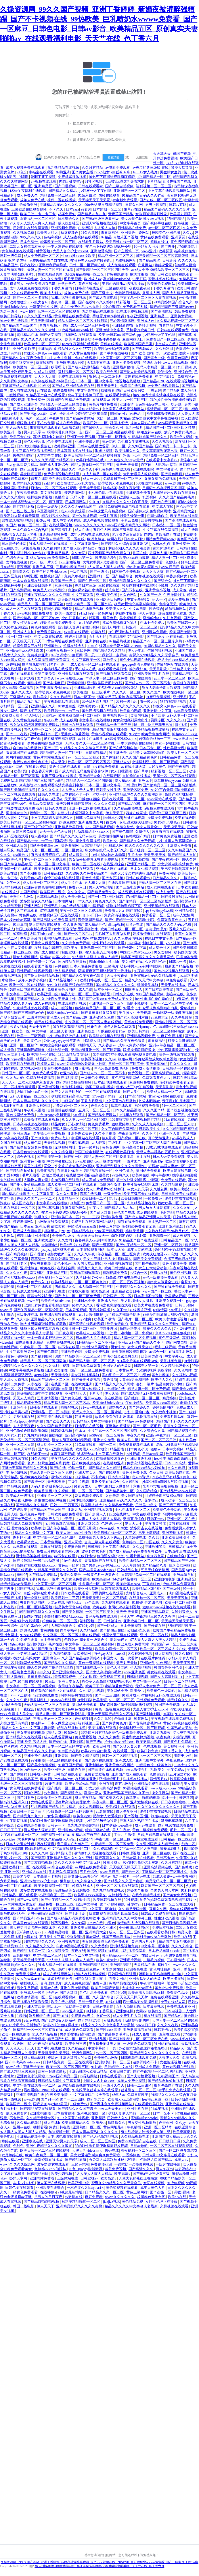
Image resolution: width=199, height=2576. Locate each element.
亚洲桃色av (51, 1658)
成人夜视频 (39, 836)
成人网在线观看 (22, 390)
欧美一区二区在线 (86, 864)
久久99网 (78, 1923)
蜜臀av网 (43, 520)
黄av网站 (109, 441)
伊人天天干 (114, 813)
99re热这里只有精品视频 (103, 205)
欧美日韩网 (101, 1746)
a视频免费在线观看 (159, 808)
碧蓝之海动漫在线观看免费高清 (56, 479)
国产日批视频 (65, 186)
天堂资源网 (82, 1653)
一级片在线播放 (168, 2164)
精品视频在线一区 (98, 1170)
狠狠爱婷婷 (120, 1124)
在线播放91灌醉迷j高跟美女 (56, 948)
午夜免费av (175, 1760)
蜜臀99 (186, 1282)
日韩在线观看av (91, 186)
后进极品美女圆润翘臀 (72, 1890)
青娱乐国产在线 (168, 534)
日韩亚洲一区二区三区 (140, 627)
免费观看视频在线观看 (137, 1444)
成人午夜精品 (86, 1797)
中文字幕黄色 (167, 469)
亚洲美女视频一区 (60, 650)
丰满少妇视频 (17, 1472)
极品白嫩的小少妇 (170, 1384)
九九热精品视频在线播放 (150, 729)
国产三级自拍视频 (119, 186)
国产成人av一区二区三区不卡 (148, 683)
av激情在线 (105, 1811)
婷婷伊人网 (46, 1064)
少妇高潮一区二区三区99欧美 (70, 1811)
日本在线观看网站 (90, 1249)
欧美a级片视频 (181, 437)
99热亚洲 (63, 172)
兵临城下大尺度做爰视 (113, 934)
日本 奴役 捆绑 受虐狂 (34, 446)
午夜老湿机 (143, 971)
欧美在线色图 (107, 372)
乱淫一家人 (93, 1793)
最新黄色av (32, 1040)
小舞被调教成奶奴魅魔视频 (156, 1059)
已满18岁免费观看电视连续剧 (47, 1305)
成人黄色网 (33, 1143)
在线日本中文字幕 (159, 938)
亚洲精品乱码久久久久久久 (61, 205)
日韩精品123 (54, 873)
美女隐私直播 (31, 474)
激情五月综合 (134, 1519)
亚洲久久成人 (22, 692)
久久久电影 (177, 1468)
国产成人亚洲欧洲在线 (56, 1449)
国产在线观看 (141, 678)
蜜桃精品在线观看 (58, 669)
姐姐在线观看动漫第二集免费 (33, 674)
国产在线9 (28, 265)
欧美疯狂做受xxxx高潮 (160, 1254)
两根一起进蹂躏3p (52, 2071)
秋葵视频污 (119, 423)
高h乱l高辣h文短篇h (49, 437)
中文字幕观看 (83, 595)
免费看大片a (115, 910)
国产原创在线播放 (99, 1760)
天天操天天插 (90, 488)
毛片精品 (154, 181)
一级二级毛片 (112, 376)
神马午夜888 (161, 1175)
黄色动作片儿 (35, 441)
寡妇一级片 (145, 1384)
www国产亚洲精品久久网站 (129, 525)
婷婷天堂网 (134, 1231)
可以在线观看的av (112, 1031)
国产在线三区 (184, 1853)
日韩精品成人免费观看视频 (21, 1523)
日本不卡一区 (151, 748)
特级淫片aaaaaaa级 (82, 1226)
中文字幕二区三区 (47, 1955)
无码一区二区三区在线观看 (58, 311)
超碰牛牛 (164, 1965)
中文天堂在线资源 (48, 636)
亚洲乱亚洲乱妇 (171, 1226)
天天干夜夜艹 (40, 1026)
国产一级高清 (103, 1245)
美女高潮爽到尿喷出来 (160, 451)
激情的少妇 (152, 618)
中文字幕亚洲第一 (85, 544)
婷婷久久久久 (83, 1305)
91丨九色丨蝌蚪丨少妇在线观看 (71, 358)
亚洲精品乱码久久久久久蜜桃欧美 (136, 794)
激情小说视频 (137, 1003)
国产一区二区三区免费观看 (142, 562)
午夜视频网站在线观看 (62, 701)
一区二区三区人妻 (180, 1124)
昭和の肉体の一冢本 (63, 1013)
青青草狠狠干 (65, 1677)
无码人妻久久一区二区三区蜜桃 (90, 743)
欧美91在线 (140, 1175)
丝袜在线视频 (135, 818)
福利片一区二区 (42, 813)
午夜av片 (51, 720)
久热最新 (112, 1496)
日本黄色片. (125, 1370)
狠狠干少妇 (183, 1756)
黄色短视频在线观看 (18, 251)
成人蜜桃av (8, 915)
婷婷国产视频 (138, 1890)
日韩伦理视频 (138, 1677)
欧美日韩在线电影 (184, 516)
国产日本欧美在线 (159, 989)
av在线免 (44, 390)
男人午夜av (121, 1830)
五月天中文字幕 (52, 1937)
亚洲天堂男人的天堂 (145, 1978)
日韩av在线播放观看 (93, 446)
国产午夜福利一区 (166, 859)
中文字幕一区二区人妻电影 (54, 1031)
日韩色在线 (76, 1770)
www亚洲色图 (135, 1672)
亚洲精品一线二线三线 (114, 725)
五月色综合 (89, 1872)
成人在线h (83, 530)
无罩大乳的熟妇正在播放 (139, 1821)
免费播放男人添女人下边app (100, 1537)
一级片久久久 (114, 2085)
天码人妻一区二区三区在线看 (50, 270)
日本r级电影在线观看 (111, 1082)
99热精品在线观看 (123, 1983)
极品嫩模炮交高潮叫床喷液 (135, 604)
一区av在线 (141, 1876)
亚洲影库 (76, 1742)
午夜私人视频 (35, 1110)
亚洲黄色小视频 (158, 590)
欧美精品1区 (27, 539)
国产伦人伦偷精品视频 (138, 372)
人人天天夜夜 (24, 1426)
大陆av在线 (56, 1602)
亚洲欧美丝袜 (45, 1240)
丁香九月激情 (62, 288)
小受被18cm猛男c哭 (32, 1653)
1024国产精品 (120, 1119)
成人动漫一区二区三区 (41, 883)
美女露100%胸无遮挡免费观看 (106, 1941)
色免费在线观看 (60, 441)
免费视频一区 (139, 1073)
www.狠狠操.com (70, 678)
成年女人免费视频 (41, 599)
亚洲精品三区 (183, 674)
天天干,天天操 (127, 465)
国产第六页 (96, 2099)
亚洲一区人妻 (170, 1133)
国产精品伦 (173, 2016)
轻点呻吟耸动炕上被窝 (88, 1064)
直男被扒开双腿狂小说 (49, 855)
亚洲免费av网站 (33, 1514)
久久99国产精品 (141, 446)
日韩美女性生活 (109, 790)
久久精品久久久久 (40, 1946)
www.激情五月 (137, 1770)
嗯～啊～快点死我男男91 (153, 725)
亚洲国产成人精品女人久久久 (174, 2136)
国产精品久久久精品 (109, 650)
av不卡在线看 (69, 1347)
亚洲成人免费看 (179, 845)
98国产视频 (182, 153)
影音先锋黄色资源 (173, 613)
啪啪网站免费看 (29, 1663)
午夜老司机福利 (152, 1983)
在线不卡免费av (152, 622)
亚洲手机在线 (55, 1291)
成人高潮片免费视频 (18, 687)
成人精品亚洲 (126, 780)
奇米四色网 (156, 1556)
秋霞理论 (58, 367)
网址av (114, 1198)
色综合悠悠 (125, 827)
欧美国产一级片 (64, 581)
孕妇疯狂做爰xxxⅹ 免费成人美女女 (105, 999)
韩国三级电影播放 (127, 530)
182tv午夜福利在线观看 (28, 191)
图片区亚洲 (22, 1537)
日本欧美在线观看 (75, 1593)
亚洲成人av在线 (34, 1872)
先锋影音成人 (137, 1593)
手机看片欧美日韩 (140, 330)
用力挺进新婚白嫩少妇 (28, 553)
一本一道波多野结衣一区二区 (23, 502)
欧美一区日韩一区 (32, 525)
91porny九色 (147, 1026)
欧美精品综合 (106, 557)
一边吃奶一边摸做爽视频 (173, 1013)
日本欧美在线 (188, 887)
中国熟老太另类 (22, 1672)
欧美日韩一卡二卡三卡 (38, 214)
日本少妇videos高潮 (15, 920)
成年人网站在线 (143, 423)
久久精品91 (131, 1482)
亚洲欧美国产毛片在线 (152, 674)
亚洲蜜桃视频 (173, 1533)
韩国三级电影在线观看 (34, 929)
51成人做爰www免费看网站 (48, 557)
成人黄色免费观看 (79, 2030)
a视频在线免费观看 (131, 1222)
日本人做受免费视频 (86, 966)
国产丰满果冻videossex (54, 687)
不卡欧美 (158, 715)
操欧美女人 (54, 339)
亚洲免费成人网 (87, 441)
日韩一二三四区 (139, 2085)
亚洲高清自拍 (133, 1147)
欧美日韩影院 (132, 1198)
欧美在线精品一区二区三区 (140, 1561)
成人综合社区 (69, 223)
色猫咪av (172, 562)
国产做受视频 (51, 335)
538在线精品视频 (149, 483)
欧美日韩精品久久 (76, 2122)
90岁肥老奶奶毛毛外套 (129, 1235)
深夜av (5, 1203)
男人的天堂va (35, 432)
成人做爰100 (79, 855)
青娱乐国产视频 (126, 237)
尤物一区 (188, 1844)
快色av (52, 1992)
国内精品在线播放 (72, 961)
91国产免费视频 (168, 1704)
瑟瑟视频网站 (176, 609)
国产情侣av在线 (112, 1630)
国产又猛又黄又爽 (127, 1746)
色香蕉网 (166, 2122)
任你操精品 (134, 1403)
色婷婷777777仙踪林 (50, 2169)
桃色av (105, 1876)
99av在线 (112, 2150)
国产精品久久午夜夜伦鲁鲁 (23, 358)
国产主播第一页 (127, 251)
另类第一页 (77, 1909)
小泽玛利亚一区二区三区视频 (155, 762)
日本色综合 (29, 242)
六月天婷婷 (9, 1881)
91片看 (97, 2067)
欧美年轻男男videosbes (50, 571)
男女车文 (118, 1347)
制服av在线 (160, 1816)
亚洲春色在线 (137, 1969)
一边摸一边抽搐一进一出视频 (130, 1333)
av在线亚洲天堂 (134, 766)
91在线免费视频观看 (132, 311)
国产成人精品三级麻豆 (18, 2071)
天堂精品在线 (145, 1965)
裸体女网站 (112, 1161)
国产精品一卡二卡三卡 (173, 446)
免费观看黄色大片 (171, 920)
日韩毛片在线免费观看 (31, 228)
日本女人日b (134, 539)
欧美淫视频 (139, 274)
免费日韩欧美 (138, 2095)
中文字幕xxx (175, 1356)
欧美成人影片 (51, 293)
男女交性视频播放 (142, 2122)
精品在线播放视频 (89, 609)
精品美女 (58, 1124)
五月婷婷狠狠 (100, 1310)
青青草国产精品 (121, 214)
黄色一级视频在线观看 (177, 1054)
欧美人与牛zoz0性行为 (74, 1533)
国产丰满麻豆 (54, 683)
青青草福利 (110, 232)
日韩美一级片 (146, 1505)
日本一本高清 (176, 1463)
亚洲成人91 (124, 1760)
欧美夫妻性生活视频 (171, 1319)
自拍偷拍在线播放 (27, 748)
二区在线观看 (116, 288)
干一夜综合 (9, 1626)
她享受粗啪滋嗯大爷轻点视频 (165, 1314)
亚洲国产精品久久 (62, 469)
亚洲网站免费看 (155, 632)
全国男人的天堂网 (117, 1365)
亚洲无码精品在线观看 (162, 906)
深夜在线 (78, 1951)
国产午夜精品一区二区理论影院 (130, 920)
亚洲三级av (22, 1133)
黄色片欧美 (161, 1375)
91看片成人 (83, 1486)
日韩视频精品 (96, 753)
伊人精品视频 (65, 971)
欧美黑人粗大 (48, 232)
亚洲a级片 (187, 1398)
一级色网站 (103, 613)
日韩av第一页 (83, 557)
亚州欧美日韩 (65, 1649)
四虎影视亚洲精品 (29, 1342)
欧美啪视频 (46, 1170)
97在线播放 (49, 910)
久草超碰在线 (136, 1537)
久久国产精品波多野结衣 (81, 1658)
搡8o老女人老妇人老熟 (20, 534)
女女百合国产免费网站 (119, 1129)
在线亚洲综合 (114, 864)
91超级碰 (82, 1477)
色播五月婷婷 (110, 1226)
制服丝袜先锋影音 (58, 1068)
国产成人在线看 (47, 952)
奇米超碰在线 (113, 1969)
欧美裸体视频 (92, 1059)
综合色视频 (26, 1157)
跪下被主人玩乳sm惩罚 (159, 465)
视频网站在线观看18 (80, 335)
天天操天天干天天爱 (94, 200)
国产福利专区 (17, 1263)
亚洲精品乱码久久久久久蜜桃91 (35, 330)
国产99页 (51, 748)
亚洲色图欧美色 (80, 1133)
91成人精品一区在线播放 (102, 474)
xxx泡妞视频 (71, 562)
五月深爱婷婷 (89, 622)
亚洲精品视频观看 (98, 1509)
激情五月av (159, 1779)
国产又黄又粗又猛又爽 (99, 1013)
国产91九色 (40, 1138)
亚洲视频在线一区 (91, 2113)
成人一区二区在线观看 (24, 609)
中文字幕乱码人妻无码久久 (52, 818)
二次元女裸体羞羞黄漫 (28, 246)
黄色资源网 (70, 845)
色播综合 (183, 348)
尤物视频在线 (147, 1417)
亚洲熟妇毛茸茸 (118, 1426)
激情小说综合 (62, 1477)
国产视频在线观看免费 (114, 674)
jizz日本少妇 (161, 544)
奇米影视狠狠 (72, 1087)
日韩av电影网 (153, 1454)
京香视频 (13, 664)
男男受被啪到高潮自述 (45, 743)
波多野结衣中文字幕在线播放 (155, 418)
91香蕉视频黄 (177, 576)
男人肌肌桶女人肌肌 (137, 1300)
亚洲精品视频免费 (54, 534)
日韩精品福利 (92, 845)
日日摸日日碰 (170, 2141)
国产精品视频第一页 (29, 1951)
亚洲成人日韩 (17, 845)
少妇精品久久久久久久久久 (21, 1365)
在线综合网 (66, 1268)
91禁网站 (141, 1718)
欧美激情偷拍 (118, 1324)
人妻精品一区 (69, 1198)
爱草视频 (187, 1008)
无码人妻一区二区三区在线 (160, 883)
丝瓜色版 (112, 590)
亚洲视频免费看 (64, 228)
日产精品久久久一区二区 (105, 2192)
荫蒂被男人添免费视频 (116, 483)
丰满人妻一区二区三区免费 (107, 678)
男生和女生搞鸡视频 (133, 441)
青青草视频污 (50, 325)
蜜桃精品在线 (28, 335)
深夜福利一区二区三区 (38, 218)
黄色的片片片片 (144, 1941)
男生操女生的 (171, 172)
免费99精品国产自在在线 (49, 260)
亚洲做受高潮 (101, 251)
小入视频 (173, 943)
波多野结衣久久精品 (36, 901)
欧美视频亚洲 (65, 446)
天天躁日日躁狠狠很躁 (82, 799)
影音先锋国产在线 (177, 181)
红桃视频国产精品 (147, 1119)
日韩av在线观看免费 (173, 330)
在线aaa (80, 1431)
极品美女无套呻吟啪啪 (147, 753)
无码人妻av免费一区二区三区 (76, 1129)
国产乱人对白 (101, 1212)
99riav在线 (107, 1528)
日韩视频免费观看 (86, 1365)
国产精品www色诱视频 (136, 1421)
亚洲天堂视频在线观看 (100, 223)
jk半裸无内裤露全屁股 (123, 1314)
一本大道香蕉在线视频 (65, 246)
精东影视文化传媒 (56, 516)
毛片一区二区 (36, 418)
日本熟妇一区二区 (107, 209)
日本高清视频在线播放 (75, 451)
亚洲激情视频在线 (144, 1802)
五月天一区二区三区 (94, 1110)
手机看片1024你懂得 (108, 316)
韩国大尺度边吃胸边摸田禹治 (120, 697)
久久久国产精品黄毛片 (177, 497)
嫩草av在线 (133, 209)
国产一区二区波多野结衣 (178, 2150)
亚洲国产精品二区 (141, 864)
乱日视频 (185, 367)
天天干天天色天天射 (55, 831)
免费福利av (186, 376)
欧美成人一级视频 (20, 1496)
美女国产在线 (132, 961)
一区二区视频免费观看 (18, 794)
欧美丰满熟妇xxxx (184, 1189)
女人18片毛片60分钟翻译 (106, 1189)
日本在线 (143, 1157)
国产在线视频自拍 (123, 748)
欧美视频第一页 (116, 715)
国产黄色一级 (155, 358)
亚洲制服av (94, 1765)
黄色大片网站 (118, 1667)
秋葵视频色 (70, 232)
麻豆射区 (37, 1273)
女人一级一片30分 (44, 562)
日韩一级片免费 (91, 2002)
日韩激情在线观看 (44, 1407)
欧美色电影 (9, 1129)
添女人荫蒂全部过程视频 (162, 687)
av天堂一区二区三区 (170, 678)
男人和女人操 (95, 883)
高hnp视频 (116, 924)
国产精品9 (171, 390)
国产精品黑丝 (150, 260)
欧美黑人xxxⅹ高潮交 (49, 590)
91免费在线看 (177, 980)
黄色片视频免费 (175, 1263)
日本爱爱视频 (76, 1310)
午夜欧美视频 (28, 492)
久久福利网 (164, 348)
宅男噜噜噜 (172, 1514)
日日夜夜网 (64, 1333)
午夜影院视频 (17, 1821)
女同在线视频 (17, 562)
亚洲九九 (74, 1509)
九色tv (7, 1449)
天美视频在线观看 (102, 1728)
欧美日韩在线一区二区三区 (127, 242)
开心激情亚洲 (159, 1138)
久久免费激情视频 (128, 938)
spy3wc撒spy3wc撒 (159, 910)
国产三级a (94, 1742)
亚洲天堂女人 (86, 1472)
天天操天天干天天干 (29, 641)
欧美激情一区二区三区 (42, 344)
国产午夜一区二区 (92, 581)
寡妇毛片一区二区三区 (120, 1375)
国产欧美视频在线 (86, 1463)
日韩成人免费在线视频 (159, 1913)
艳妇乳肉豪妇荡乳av (142, 567)
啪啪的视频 (70, 1407)
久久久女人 (76, 892)
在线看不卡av (37, 1454)
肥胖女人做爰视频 (75, 734)
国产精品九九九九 (92, 214)
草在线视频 (45, 362)
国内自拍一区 (31, 1770)
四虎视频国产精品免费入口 (109, 553)
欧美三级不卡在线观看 (141, 1194)
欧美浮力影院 (181, 214)
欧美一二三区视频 (31, 1036)
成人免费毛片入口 (127, 2016)
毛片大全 (135, 855)
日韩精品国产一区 (175, 1240)
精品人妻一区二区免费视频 (135, 1338)
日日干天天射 (108, 386)
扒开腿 (177, 404)
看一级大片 (149, 701)
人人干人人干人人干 (77, 790)
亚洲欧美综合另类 (70, 362)
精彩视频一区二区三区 (134, 302)
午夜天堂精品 (25, 1449)
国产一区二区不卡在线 (31, 297)
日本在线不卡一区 (76, 794)
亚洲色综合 (86, 1031)
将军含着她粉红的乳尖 (120, 622)
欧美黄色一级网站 (161, 1691)
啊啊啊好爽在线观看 (77, 1695)
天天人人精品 (24, 1398)
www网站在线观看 (162, 799)
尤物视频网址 (187, 246)
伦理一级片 (77, 1468)
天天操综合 (60, 1375)
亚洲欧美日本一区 (44, 734)
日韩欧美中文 (150, 1129)
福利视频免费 (185, 251)
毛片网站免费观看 (63, 1872)
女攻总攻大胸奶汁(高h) (76, 1166)
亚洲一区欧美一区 (16, 1031)
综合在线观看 (63, 1867)
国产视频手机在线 (157, 223)
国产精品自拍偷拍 (20, 1170)
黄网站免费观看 (149, 1170)
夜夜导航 (60, 1909)
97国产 (11, 525)
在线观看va (101, 400)
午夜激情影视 (174, 595)
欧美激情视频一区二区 (52, 1886)
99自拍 (92, 646)
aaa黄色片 (21, 855)
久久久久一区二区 (127, 692)
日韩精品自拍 (128, 1570)
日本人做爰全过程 (62, 1723)
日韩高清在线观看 (89, 288)
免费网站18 (9, 780)
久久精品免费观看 (119, 1505)
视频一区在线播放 (62, 200)
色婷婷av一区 (112, 1523)
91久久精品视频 (45, 2034)
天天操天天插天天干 (93, 1235)
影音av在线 (135, 924)
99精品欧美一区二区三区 (170, 270)
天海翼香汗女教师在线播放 (174, 492)
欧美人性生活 (128, 1440)
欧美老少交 (22, 1876)
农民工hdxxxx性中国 (46, 934)
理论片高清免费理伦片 (58, 622)
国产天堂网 (68, 1992)
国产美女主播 (83, 172)
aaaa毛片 (79, 1115)
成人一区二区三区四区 (127, 1932)
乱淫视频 (149, 497)
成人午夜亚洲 (127, 1811)
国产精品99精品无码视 (28, 2039)
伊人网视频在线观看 (45, 924)
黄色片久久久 (106, 901)
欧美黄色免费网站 (161, 283)
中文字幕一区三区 (147, 1681)
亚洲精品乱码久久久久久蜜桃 (69, 1858)
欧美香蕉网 (43, 1491)
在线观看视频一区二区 (72, 1997)
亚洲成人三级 (130, 497)
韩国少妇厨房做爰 (58, 609)
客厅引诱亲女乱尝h (127, 534)
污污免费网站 (83, 2053)
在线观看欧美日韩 (113, 669)
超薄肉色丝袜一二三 (155, 739)
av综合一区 (139, 1273)
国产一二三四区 (108, 1695)
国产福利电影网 (148, 1714)
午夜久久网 (135, 1435)
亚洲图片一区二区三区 (55, 1496)
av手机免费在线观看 (175, 2090)
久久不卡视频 (106, 1133)
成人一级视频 (62, 1008)
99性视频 (133, 1454)
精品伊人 (177, 2048)
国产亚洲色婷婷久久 (68, 1672)
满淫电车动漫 (172, 1821)
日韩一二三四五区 (64, 1505)
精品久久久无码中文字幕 (144, 980)
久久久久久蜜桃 (13, 497)
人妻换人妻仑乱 (36, 1180)
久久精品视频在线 (128, 808)
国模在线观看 (109, 195)
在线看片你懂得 (70, 1170)
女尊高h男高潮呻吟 (35, 1129)
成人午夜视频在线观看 (101, 520)
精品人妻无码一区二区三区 (93, 465)
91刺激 (123, 1528)
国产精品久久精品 (63, 191)
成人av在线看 (45, 1003)
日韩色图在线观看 (19, 2187)
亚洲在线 (106, 1783)
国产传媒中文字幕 (132, 948)
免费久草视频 (75, 576)
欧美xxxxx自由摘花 (134, 557)
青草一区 (192, 1862)
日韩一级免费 (11, 256)
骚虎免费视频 (64, 390)
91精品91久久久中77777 (73, 348)
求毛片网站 (26, 1839)
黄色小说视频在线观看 (138, 660)
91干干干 (169, 1797)
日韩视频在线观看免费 (139, 2057)
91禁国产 (77, 1203)
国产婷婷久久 (140, 1407)
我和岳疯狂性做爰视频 (69, 297)
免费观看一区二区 (156, 915)
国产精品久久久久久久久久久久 (126, 706)
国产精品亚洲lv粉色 (29, 1918)
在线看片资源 (36, 766)
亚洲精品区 (43, 186)
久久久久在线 (168, 2025)
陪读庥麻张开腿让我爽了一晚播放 (105, 971)
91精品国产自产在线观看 (46, 395)
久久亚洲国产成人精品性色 (85, 924)
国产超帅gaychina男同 (50, 2104)
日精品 (177, 1783)
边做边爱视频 (53, 1175)
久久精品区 (89, 1630)
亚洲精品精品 (58, 553)
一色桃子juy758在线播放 (152, 1937)
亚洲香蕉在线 (69, 1941)
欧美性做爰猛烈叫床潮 (112, 348)
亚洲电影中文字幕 (150, 1760)
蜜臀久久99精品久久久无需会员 (154, 655)
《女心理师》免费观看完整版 (124, 307)
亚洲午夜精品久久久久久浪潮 (47, 595)
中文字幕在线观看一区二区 (70, 1848)
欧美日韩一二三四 (65, 1598)
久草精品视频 (48, 896)
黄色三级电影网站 (126, 1078)
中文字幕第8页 (139, 599)
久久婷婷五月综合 (14, 627)
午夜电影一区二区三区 (38, 1347)
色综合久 (85, 469)
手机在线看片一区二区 (18, 1208)
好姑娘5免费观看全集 (177, 1082)
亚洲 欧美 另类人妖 (32, 1742)
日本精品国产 (28, 1779)
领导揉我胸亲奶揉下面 (124, 906)
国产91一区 (73, 1157)
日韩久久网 (134, 205)
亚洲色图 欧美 (24, 348)
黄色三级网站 (89, 283)
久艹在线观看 (28, 910)
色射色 (19, 2146)
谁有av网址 (123, 1783)
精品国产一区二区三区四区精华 (170, 427)
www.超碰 (28, 311)
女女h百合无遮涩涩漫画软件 (172, 790)
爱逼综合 (164, 372)
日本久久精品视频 (144, 869)
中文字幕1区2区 (60, 1161)
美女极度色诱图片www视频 (143, 218)
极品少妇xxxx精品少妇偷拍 (144, 1468)
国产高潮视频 (21, 590)
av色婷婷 (41, 1375)
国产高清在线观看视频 (87, 1324)
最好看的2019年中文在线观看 (40, 1393)
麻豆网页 (55, 502)
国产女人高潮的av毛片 (104, 1672)
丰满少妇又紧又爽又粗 (121, 1356)
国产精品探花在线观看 (38, 2109)
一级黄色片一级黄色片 (101, 1574)
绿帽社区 (31, 576)
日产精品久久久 (165, 878)
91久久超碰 (90, 232)
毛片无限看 (73, 279)
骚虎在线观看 (83, 869)
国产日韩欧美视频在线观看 (172, 274)
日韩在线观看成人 (115, 1588)
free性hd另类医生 (95, 1347)
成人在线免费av (68, 423)
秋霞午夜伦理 (130, 488)
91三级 (51, 1681)
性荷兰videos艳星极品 (17, 1551)
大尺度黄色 (157, 766)
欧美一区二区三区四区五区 (89, 762)
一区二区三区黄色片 (91, 1282)
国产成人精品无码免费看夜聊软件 (82, 771)
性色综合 (156, 609)
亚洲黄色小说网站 (135, 232)
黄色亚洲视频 (181, 1273)
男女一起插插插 (168, 743)
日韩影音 (169, 260)
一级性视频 (15, 395)
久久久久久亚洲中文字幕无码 (77, 1862)
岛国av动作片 (158, 516)
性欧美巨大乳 (174, 748)
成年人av (119, 2095)
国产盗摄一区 (35, 1482)
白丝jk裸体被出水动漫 (85, 590)
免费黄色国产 (178, 358)
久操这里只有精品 (14, 1723)
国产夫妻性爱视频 (86, 1379)
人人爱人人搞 (105, 228)
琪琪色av (173, 822)
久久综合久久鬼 (153, 1431)
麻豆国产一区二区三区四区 (164, 804)
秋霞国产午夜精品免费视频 (69, 400)
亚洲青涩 (85, 1649)
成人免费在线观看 (121, 265)
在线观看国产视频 (122, 883)
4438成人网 (114, 845)
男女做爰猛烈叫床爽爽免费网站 (35, 725)
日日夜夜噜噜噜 (174, 1802)
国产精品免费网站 (80, 418)
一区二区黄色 (72, 850)
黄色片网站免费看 (103, 404)
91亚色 (145, 1375)
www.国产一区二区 (157, 1291)
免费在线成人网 (173, 2002)
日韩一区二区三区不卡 (126, 1064)
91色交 (22, 172)
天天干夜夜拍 (178, 1598)
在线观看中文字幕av (162, 460)
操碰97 (22, 1574)
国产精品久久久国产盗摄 (124, 1881)
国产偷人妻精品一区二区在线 (61, 539)
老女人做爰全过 (149, 827)
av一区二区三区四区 (164, 228)
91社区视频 (94, 181)
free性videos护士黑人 (153, 404)
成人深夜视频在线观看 (81, 237)
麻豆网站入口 (133, 339)
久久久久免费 (51, 279)
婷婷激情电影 (144, 934)
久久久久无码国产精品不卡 (52, 460)
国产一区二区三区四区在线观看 (110, 432)
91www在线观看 (94, 1407)
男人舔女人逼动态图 (155, 1208)
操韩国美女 (183, 952)
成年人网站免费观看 (119, 1026)
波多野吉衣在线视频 (168, 831)
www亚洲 (149, 251)
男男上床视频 (156, 205)
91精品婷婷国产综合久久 (173, 302)
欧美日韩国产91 (178, 1472)
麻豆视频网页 (48, 511)
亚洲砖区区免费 (136, 790)
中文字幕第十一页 (102, 2048)
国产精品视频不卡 (63, 980)
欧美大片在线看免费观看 (154, 1305)
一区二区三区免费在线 (151, 2039)
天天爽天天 (91, 1598)
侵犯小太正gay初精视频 (135, 1087)
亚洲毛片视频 (131, 1960)
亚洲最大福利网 (38, 1105)
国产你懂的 (111, 757)
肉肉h (63, 181)
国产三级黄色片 (33, 469)
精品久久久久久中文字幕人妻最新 (27, 1333)
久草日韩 (83, 1277)
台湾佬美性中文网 (44, 307)
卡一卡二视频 (21, 1695)
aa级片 (49, 483)
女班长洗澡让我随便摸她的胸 (126, 2020)
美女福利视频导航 (85, 1375)
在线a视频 (113, 2002)
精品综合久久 (178, 1700)
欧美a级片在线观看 (75, 1245)
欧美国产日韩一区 (181, 622)
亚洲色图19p (153, 1161)
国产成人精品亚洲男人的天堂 (147, 1217)
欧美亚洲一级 (11, 432)
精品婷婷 (169, 1398)
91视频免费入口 (47, 1519)
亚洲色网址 (9, 1635)
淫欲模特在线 (40, 2016)
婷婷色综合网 (58, 1050)
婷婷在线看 (11, 2141)
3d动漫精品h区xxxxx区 (92, 831)
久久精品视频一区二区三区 (178, 321)
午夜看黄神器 (156, 1523)
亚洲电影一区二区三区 (98, 948)
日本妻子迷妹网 (14, 544)
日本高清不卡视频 (148, 1296)
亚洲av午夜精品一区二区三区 (172, 1045)
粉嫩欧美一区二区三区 (58, 242)
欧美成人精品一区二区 (165, 1092)
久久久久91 (175, 720)
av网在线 (114, 539)
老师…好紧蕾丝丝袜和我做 (177, 1444)
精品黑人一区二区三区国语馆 (63, 404)
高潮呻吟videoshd (117, 279)
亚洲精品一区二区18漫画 (51, 1412)
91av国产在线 (68, 1751)
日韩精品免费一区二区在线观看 (146, 1574)
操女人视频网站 (25, 957)
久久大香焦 (99, 1946)
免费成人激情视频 (146, 1068)
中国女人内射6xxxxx (136, 952)
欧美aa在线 (9, 873)
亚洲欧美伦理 (11, 859)
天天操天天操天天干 (125, 1867)
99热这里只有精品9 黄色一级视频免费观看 (114, 1732)
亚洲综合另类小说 (14, 1412)
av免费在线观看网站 (163, 386)
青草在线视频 (91, 1194)
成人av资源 (141, 1477)
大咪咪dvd (49, 1245)
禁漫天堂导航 (182, 167)
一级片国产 (132, 1161)
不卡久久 (56, 209)
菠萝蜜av (76, 181)
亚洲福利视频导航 (53, 265)
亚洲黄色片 (52, 646)
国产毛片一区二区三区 (135, 1319)
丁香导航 (106, 2011)
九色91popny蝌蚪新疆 (17, 1059)
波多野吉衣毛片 (94, 1551)
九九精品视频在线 (141, 1203)
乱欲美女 (110, 660)
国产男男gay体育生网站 (39, 414)
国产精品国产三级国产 (20, 325)
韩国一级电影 (24, 2206)
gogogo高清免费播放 (138, 664)
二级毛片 (111, 966)
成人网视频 (164, 1653)
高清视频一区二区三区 (165, 409)
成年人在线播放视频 (90, 1974)
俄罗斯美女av (88, 706)
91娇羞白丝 (87, 195)
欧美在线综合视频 (31, 1825)
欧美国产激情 (180, 632)
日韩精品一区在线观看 (180, 1068)
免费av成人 (60, 1138)
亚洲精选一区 (160, 1235)
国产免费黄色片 (114, 1723)
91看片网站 (135, 1556)
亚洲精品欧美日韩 (69, 827)
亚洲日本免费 (85, 1300)
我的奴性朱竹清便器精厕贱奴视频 (126, 1704)
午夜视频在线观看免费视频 (172, 1718)
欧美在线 (80, 692)
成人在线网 (190, 530)
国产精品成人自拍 (182, 855)
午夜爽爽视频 (41, 1263)
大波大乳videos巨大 (137, 1988)
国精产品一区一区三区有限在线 (38, 2030)
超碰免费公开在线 (27, 646)
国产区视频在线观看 (16, 1217)
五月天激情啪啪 (43, 321)
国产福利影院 (68, 1078)
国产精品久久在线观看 (24, 1737)
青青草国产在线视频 (22, 753)
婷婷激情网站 (75, 492)
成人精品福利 (35, 2057)
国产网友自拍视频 (38, 1862)
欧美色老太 (82, 1816)
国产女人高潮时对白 (133, 1017)
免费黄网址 (167, 873)
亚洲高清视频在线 (166, 1073)
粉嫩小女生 (132, 455)
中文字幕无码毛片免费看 (90, 2095)
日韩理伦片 (132, 785)
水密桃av (49, 715)
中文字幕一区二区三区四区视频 (113, 1431)
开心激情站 (77, 1124)
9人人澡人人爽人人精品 (106, 567)
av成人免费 (140, 270)
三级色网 (84, 650)
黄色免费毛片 (99, 1124)
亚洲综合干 (183, 372)
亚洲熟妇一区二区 (87, 2127)
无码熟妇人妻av (29, 1932)
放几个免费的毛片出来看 (80, 307)
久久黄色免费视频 (83, 353)
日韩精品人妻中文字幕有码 (94, 1421)
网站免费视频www (160, 539)
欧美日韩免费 (148, 1751)
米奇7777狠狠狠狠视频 (173, 1333)
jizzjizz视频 (111, 2201)
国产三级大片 (102, 293)
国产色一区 (130, 1872)
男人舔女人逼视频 (14, 1379)
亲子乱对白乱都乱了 (98, 701)
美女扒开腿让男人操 (99, 1259)
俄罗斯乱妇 (39, 1700)
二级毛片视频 (79, 1482)
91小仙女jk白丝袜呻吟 (113, 172)
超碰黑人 (51, 1231)
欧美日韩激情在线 (119, 1268)
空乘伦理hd (109, 1328)
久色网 (19, 2043)
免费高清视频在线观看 (62, 474)
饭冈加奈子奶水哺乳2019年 (120, 646)
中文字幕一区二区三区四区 (55, 1537)
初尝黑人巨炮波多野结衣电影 (33, 283)
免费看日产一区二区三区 (166, 339)
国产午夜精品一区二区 (134, 1245)
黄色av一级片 (69, 1565)
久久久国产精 (154, 1110)
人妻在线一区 (38, 1384)
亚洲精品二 (159, 316)
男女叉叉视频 (28, 1988)
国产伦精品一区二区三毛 (166, 1115)
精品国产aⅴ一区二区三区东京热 (158, 641)
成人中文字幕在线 (67, 520)
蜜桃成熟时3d (101, 938)
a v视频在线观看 (44, 181)
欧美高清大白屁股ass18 (146, 1992)
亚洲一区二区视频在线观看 (90, 808)
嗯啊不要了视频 (43, 177)
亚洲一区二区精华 (24, 1045)
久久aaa (111, 1059)
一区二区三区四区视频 (127, 1282)
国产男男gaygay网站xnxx (101, 1565)
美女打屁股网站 (26, 622)
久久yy (188, 232)
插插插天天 (87, 1045)
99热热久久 (121, 1175)
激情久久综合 (71, 1574)
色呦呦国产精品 (138, 836)
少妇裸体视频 (126, 613)
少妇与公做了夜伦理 (95, 191)
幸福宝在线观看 (41, 172)
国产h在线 (58, 1468)
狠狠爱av (137, 1691)
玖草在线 (140, 553)
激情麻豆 (189, 780)
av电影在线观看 (77, 632)
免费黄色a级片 (63, 1235)
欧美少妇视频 (62, 2174)
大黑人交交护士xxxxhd (71, 251)
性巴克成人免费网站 (133, 1644)
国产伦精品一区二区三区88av (36, 618)
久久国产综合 (147, 1491)
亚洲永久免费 (104, 1440)
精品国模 (117, 1449)
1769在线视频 (118, 274)
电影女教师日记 (59, 1254)
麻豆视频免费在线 (144, 1082)
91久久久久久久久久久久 (145, 845)
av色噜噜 (51, 1793)
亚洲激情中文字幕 (110, 330)
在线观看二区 (124, 1751)
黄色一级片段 (89, 1147)
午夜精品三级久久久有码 (156, 1616)
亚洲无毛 (180, 697)
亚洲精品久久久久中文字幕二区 (127, 1918)
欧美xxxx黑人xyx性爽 (75, 1319)
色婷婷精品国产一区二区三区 (98, 1008)
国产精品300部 (130, 804)
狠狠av (94, 376)
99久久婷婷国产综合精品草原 (70, 985)
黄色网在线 (28, 915)
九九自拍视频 (61, 1653)
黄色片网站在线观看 (49, 757)
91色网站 (163, 1663)
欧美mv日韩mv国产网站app (120, 335)
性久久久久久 (49, 790)
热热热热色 (67, 283)
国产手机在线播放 (114, 353)
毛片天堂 (127, 1616)
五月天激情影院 (91, 1314)
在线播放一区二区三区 (147, 1598)
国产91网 (190, 943)
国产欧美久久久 (58, 1421)
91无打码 (139, 279)
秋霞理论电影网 (60, 1389)
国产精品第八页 (154, 1565)
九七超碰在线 (185, 1328)
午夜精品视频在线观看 (31, 1008)
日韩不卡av (156, 1519)
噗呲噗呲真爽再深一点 (65, 432)
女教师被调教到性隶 (151, 214)
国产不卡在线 (132, 590)
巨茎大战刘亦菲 (40, 1296)
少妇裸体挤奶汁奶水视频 (67, 1036)
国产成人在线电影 (103, 297)
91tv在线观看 (148, 1212)
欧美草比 (72, 339)
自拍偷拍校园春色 (110, 1458)
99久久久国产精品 (38, 316)
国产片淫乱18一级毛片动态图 (36, 1561)
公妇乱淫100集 (139, 1630)
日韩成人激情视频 (27, 1291)
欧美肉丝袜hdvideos (56, 1300)
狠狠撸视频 (26, 423)
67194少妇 (86, 1626)
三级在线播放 (109, 585)
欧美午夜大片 (107, 1960)
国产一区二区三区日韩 (106, 896)
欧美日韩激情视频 (161, 414)
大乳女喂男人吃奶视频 (141, 474)
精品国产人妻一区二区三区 (62, 753)
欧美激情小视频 (149, 1742)
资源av (153, 1166)
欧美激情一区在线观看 (55, 1797)
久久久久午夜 (85, 1254)
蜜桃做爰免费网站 (119, 1686)
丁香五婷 (154, 390)
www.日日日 (170, 567)
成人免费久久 (28, 195)
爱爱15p (50, 1166)
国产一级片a (100, 571)
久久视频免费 (24, 232)
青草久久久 (33, 669)
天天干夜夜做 (118, 975)
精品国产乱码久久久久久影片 (167, 209)
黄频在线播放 (111, 344)
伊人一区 (118, 446)
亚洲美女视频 (181, 316)
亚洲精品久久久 (43, 706)
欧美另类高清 (152, 1356)
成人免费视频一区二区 (42, 256)
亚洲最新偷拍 (123, 325)
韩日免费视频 (185, 311)
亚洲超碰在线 (96, 641)
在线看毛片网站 (91, 242)
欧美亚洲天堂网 (87, 1588)
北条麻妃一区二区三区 (71, 1105)
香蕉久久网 (114, 427)
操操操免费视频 (40, 497)
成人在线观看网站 (58, 1737)
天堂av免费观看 (41, 804)
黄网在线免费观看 (139, 376)
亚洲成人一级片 (33, 1992)
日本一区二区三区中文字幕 (171, 1003)
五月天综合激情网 (155, 1570)
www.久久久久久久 (90, 525)
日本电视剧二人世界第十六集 (117, 1486)
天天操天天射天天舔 (177, 1621)
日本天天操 (116, 1249)
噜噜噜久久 (21, 571)
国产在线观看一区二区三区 (123, 799)
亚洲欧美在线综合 (34, 1477)
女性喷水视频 (146, 325)
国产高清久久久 (108, 1858)
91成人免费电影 (144, 2034)
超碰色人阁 (158, 553)
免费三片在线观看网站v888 (92, 1222)
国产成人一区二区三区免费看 (86, 325)
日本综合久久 (69, 218)
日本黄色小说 (138, 1449)
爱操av (193, 1463)
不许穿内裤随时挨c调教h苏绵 (23, 1848)
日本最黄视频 (131, 1626)
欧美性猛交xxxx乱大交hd (29, 302)
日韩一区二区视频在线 (87, 265)
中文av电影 (138, 609)
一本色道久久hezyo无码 (125, 460)
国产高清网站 (162, 311)
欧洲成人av (92, 279)
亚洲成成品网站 (19, 1718)
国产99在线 (58, 1742)
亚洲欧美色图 (107, 595)
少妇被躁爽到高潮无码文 (57, 409)
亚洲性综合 (36, 400)
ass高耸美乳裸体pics (121, 739)
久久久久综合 (182, 1946)
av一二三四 (90, 1217)
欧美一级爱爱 (48, 506)
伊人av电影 (147, 613)
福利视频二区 (91, 1621)
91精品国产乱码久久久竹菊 (143, 195)
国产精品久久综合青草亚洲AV (125, 544)
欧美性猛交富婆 (21, 362)
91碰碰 (168, 1714)
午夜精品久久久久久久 (134, 1287)
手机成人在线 (86, 669)
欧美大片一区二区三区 (130, 400)
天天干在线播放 (173, 985)
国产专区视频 (113, 878)
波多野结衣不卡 (60, 1978)
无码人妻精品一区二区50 (156, 367)
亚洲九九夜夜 (160, 1732)
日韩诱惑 (82, 938)
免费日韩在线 (60, 2127)
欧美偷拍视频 (131, 711)
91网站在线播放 (19, 757)
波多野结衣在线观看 (108, 943)
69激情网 (160, 1310)
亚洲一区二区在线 (69, 1189)
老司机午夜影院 (185, 683)
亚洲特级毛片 (110, 1779)
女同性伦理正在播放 (161, 2201)
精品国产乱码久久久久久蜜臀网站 (148, 957)
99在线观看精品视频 (18, 520)
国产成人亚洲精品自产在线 (89, 367)
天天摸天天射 (174, 827)
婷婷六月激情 (76, 636)
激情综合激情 (111, 1184)
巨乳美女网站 (180, 1565)
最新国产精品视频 (179, 966)
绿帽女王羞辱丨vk (62, 999)
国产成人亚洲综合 (24, 404)
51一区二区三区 (174, 1105)
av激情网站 (22, 1955)
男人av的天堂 (17, 427)
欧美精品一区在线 (41, 1054)
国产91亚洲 (26, 1797)
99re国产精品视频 (150, 994)
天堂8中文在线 (99, 362)
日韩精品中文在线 (118, 2067)
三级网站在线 (21, 697)
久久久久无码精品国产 (79, 506)
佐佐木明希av (89, 409)
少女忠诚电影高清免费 (175, 864)
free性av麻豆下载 (155, 2099)
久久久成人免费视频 (148, 1124)
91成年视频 (160, 2109)
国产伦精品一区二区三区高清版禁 (162, 256)
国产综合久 (163, 581)
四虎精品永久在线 (27, 483)
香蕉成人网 (151, 293)
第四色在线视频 (163, 502)
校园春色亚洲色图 (166, 232)
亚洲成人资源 (69, 627)
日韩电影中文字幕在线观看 (109, 1547)
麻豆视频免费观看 (89, 1496)
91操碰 (159, 822)
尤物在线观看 (42, 1802)
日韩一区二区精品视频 (35, 1607)
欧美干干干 (94, 1686)
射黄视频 (43, 251)
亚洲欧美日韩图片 (38, 585)
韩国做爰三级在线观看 (120, 1635)
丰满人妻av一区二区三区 (53, 1718)
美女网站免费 (118, 1691)
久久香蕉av (107, 1045)
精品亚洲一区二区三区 (116, 256)
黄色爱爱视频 (86, 1737)
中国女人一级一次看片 (121, 1658)
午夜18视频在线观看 (72, 1946)
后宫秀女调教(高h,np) (64, 1259)
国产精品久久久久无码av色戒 (73, 836)
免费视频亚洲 (38, 655)
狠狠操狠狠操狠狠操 (139, 1050)
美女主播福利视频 (31, 1732)
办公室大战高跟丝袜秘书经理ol (38, 799)
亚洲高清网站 (76, 1435)
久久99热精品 (61, 697)
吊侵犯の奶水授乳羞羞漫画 (164, 488)
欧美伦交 (110, 841)
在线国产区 (112, 776)
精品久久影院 (187, 1212)
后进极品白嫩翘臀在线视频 (79, 2085)
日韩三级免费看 (25, 831)
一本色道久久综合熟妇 (31, 530)
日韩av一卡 (178, 961)
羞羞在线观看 (170, 2034)
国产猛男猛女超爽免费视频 (54, 920)
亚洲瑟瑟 (178, 237)
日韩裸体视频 (62, 1431)
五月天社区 (98, 636)
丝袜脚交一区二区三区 (139, 2090)
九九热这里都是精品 (22, 465)
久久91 (94, 502)
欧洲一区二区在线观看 (27, 985)
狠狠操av (38, 1723)
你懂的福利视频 (160, 650)
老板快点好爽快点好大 (31, 762)
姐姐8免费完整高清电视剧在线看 (159, 395)
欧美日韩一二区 (96, 423)
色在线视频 (113, 1398)
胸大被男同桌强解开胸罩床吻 (43, 1324)
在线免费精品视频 (146, 1895)
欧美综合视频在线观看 (76, 599)
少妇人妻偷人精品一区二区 (129, 2113)
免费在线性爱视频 (40, 1078)
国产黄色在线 (72, 1398)
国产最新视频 (24, 409)
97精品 (106, 237)
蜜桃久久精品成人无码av (57, 1839)
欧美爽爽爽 (182, 2132)
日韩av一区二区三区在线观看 (54, 488)
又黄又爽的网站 (74, 1208)
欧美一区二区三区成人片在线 (163, 1649)
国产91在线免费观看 (170, 1287)
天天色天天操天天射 (132, 1997)
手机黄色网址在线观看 (113, 469)
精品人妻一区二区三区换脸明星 (83, 321)
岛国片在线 (33, 1616)
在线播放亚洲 (141, 1310)
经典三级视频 (166, 1347)
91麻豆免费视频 (158, 697)
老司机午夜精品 (147, 1263)
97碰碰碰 (20, 934)
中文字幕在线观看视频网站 (169, 191)
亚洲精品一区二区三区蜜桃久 (165, 1872)
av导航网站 (89, 2076)
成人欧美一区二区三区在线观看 (95, 664)
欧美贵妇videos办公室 (81, 1876)
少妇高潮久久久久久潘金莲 (129, 548)
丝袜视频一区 (59, 2132)
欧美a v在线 (177, 2197)
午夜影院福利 (129, 1133)
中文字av (7, 1974)
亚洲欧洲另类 (156, 1547)
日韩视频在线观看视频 (35, 971)
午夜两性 (56, 418)
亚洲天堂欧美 (35, 2006)
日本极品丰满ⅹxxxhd (164, 1951)
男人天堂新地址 (101, 887)
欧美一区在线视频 (16, 2034)
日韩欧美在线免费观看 (65, 1514)
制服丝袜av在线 (150, 432)
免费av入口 (78, 887)
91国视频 (97, 906)
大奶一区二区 (107, 418)
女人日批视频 (122, 771)
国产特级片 (156, 636)
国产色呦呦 (183, 1867)
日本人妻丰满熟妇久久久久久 (36, 1101)
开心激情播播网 (123, 321)
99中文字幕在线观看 (73, 2118)
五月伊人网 (102, 530)
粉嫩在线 (98, 632)
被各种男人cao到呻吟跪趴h (91, 260)
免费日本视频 (163, 1927)
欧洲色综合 (96, 539)
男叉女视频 (163, 952)
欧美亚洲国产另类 (138, 344)
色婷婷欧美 (18, 1509)
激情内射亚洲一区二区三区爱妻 (96, 1050)
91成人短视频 (45, 372)
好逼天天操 (84, 1417)
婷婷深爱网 (164, 265)
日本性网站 (63, 901)
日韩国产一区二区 (16, 1073)
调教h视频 (182, 2192)
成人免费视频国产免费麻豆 (49, 660)
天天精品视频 (55, 1143)
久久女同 (78, 553)
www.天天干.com (112, 2109)
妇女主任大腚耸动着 (16, 948)
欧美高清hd (100, 1291)
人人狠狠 (98, 1143)
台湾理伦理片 (156, 929)
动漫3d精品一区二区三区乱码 (89, 604)
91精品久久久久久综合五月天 (125, 502)
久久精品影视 (172, 1184)
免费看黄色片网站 (62, 989)
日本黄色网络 (51, 1542)
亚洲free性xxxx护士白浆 (25, 650)
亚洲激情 (127, 404)
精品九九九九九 (29, 701)
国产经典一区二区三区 (148, 850)
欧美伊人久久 (116, 609)
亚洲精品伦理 (85, 687)
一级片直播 (109, 516)
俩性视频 (34, 683)
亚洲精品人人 (76, 1393)
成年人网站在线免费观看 (90, 534)
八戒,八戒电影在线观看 (164, 1147)
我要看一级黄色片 (103, 618)
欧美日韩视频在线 (90, 460)
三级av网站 (80, 2164)
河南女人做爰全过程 (163, 1282)
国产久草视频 (49, 1208)
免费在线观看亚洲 (72, 376)
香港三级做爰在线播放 (59, 776)
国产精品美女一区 (120, 1491)
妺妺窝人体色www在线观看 (46, 353)
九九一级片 (9, 311)
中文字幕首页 (131, 223)
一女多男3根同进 (57, 1816)
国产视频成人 (143, 348)
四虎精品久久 (65, 1287)
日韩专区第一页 (146, 1365)
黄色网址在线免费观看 (72, 316)
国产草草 (185, 335)
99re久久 (43, 1672)
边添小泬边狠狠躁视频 (61, 2025)
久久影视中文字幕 (14, 381)
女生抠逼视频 (171, 2062)
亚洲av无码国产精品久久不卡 (141, 1342)
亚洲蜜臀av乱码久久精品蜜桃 (153, 975)
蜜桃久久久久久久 (157, 1328)
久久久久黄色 (172, 1542)
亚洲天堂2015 (88, 1523)
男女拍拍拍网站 (111, 836)
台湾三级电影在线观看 (62, 878)
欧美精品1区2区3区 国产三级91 (156, 1588)
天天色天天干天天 (20, 2048)
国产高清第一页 (49, 1157)
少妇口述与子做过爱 (101, 1821)
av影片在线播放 (91, 739)
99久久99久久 (31, 237)
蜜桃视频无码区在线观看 (59, 915)
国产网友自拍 (177, 1342)
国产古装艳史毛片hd (145, 1723)
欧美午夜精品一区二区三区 (47, 2155)
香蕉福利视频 (11, 2011)
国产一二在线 (17, 734)
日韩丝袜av (112, 1621)
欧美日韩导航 (11, 316)
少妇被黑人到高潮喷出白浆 (157, 1008)
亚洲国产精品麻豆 (155, 1612)
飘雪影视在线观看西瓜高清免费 (55, 427)
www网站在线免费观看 (18, 1904)
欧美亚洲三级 (55, 1770)
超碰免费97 (67, 214)
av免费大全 (160, 1017)
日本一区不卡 (85, 697)
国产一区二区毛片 (78, 934)
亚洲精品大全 (184, 511)
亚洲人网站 (111, 627)
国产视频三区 (31, 711)
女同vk (141, 2011)
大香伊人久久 (170, 2057)
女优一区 (13, 883)
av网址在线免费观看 (53, 1222)
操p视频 (181, 725)
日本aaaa (72, 209)
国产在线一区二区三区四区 (161, 200)
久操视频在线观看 (174, 2206)
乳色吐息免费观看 (94, 1992)
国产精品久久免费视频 (137, 841)
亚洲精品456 (185, 910)
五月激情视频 (48, 1398)
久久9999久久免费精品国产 (87, 873)
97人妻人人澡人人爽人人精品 (33, 223)
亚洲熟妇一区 (99, 576)
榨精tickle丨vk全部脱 (33, 1235)
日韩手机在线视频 (89, 1426)
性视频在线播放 (128, 381)
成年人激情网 (184, 915)
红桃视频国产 (51, 576)
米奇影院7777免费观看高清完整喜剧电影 (51, 785)
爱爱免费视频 (179, 599)
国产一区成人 (108, 1626)
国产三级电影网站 (130, 887)
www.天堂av (183, 739)
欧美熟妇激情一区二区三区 (80, 715)
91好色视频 (172, 618)
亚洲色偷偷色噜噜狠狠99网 (45, 887)
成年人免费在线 (33, 200)
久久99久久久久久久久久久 (159, 1807)
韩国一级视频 (11, 2099)
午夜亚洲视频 (138, 316)
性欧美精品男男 (50, 274)
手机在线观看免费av (84, 1969)
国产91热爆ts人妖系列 (59, 2020)
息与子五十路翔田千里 (86, 395)
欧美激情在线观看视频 (52, 869)
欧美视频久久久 (128, 451)
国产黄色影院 (123, 831)
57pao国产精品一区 (107, 1096)
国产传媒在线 (155, 1626)
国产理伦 (168, 246)
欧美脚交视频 (152, 520)
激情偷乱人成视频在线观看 (95, 1853)
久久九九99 (15, 1078)
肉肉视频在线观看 (65, 1180)
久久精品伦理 (156, 961)
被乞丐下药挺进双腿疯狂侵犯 (112, 177)
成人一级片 (92, 479)
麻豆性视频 (63, 585)
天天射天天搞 (45, 376)
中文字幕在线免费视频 (161, 530)
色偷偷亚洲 (28, 205)
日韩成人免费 (41, 1774)
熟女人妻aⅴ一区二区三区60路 (84, 1119)
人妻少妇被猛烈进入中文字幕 (80, 813)
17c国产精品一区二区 (154, 177)
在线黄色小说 (13, 418)
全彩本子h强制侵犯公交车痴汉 (83, 414)
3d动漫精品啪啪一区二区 (85, 274)
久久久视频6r (162, 441)
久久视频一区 (65, 1491)
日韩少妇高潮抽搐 (83, 1500)
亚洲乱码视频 (79, 1143)
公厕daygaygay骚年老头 (62, 1040)
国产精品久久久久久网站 (115, 1384)
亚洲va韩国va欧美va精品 (88, 2071)
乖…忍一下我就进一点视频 (106, 655)
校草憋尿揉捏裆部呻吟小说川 (145, 585)
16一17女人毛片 (145, 172)
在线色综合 (176, 1556)
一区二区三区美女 (100, 1612)
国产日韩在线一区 (90, 1667)
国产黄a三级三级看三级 (101, 218)
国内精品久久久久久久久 (116, 985)
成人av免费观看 (73, 511)
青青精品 (166, 325)
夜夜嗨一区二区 (64, 302)
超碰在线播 (54, 1783)
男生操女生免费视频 (85, 841)
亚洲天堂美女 (34, 2067)
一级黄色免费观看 (95, 1078)
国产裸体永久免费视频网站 (150, 511)
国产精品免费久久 (102, 892)
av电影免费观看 (118, 167)
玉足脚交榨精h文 (88, 1389)
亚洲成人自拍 (24, 632)
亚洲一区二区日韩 (112, 437)
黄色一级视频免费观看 (161, 1277)
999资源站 (59, 655)
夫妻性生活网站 (22, 896)
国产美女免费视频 (148, 1259)
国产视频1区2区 (136, 1816)
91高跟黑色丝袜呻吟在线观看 (95, 2090)
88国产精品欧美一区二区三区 (77, 1356)
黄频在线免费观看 (155, 237)
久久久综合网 (62, 1152)
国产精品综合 (122, 576)
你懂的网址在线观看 (173, 664)
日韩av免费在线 (88, 818)
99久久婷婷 (105, 302)
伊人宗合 (32, 715)
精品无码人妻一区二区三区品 (92, 1361)
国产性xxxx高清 (109, 2030)
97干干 (67, 1519)
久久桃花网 (159, 1189)
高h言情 (60, 841)
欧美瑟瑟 (166, 251)
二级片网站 (36, 1017)
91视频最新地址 (70, 2192)
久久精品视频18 (33, 1746)
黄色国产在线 (187, 539)
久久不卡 (149, 1133)
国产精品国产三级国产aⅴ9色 (172, 307)
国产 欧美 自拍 (143, 353)
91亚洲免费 (118, 753)
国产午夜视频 (179, 766)
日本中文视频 (173, 1449)
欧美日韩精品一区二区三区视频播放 (93, 455)
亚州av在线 (159, 1273)
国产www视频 (28, 1900)
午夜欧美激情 (31, 938)
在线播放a (10, 892)
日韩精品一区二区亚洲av (96, 1342)
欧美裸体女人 (28, 1542)
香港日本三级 (43, 567)
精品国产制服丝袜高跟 (110, 729)
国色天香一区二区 (38, 729)
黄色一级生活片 (13, 1909)
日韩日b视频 (185, 1305)
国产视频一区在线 (132, 1138)
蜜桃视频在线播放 (162, 279)
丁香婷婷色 (151, 1584)
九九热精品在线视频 (63, 167)
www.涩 (63, 1064)
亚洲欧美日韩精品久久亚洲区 (93, 1927)
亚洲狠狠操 (76, 683)
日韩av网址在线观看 (138, 1858)
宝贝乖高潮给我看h (85, 1273)
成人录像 (180, 590)
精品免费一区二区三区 (58, 195)
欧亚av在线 (69, 1073)
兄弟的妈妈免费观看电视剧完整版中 (168, 1900)
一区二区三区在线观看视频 (171, 2146)
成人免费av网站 (73, 896)
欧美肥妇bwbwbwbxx (57, 1779)
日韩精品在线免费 (132, 228)
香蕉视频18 (83, 1718)
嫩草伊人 (133, 1797)
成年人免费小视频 (32, 980)
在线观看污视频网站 (182, 381)
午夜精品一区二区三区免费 (119, 1254)
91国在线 (7, 1505)
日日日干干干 (11, 1830)
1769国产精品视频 (100, 827)
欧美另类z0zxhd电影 (77, 330)
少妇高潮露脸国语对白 (175, 1050)
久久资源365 (103, 1848)
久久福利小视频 (58, 1365)
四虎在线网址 (137, 813)
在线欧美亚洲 (82, 1384)
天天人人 (9, 1082)
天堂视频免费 (171, 1361)
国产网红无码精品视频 (18, 790)
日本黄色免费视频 (126, 571)
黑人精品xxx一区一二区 (121, 1955)
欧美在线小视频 (64, 2002)
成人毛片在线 (72, 883)
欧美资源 (100, 1700)
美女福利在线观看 (161, 1672)
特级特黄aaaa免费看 (16, 1584)
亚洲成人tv (146, 321)
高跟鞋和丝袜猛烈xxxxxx (178, 1026)
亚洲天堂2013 (157, 1064)
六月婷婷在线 (13, 2155)
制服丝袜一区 (153, 943)
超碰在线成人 (74, 646)
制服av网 (125, 1059)
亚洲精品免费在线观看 (152, 1783)
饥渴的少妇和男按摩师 (72, 729)
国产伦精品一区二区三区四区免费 (103, 270)
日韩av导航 (139, 2146)
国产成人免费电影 (27, 1231)
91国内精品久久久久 (160, 646)
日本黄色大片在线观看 (31, 1152)
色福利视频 (52, 237)
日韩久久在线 (49, 794)
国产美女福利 (72, 1612)
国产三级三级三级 (20, 511)
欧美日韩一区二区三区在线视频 (45, 2150)
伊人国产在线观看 (51, 2183)
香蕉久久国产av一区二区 (36, 1198)
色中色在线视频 (80, 1709)
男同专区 (158, 720)
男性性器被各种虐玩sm (34, 1556)
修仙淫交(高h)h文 (111, 1556)
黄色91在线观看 (43, 627)
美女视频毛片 (130, 618)
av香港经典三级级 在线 (150, 167)
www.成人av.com (163, 1788)
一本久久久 (84, 901)
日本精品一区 (187, 938)
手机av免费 (45, 423)
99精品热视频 (120, 641)
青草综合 (38, 1259)
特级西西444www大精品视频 (166, 362)
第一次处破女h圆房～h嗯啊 (177, 353)
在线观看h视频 (61, 525)
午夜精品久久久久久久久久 (72, 1458)
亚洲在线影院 (144, 469)
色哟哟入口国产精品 (156, 2160)
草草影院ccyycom (167, 780)
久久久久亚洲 (67, 1194)
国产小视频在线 (113, 1904)
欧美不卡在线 (21, 437)
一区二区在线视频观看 (103, 1092)
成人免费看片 (17, 2113)
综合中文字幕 (87, 1904)
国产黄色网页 (172, 474)
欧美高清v (122, 2174)
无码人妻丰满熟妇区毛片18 (158, 1152)
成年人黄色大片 (153, 2187)
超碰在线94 (159, 242)
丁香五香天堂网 (41, 771)
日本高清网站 (76, 502)
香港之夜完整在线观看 (114, 1305)
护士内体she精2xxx (119, 1742)
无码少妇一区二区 (14, 1858)
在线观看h (164, 934)
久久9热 (22, 1319)
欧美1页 (20, 771)
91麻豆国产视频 (63, 1454)
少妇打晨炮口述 (74, 618)
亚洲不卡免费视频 (127, 362)
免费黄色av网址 (106, 2057)
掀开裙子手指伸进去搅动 (101, 339)
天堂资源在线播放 (48, 2160)
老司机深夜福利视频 (60, 739)
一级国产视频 (11, 1598)
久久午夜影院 (182, 1017)
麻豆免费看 (94, 2197)
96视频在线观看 (131, 1115)
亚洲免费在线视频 (38, 1756)
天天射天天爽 (153, 571)
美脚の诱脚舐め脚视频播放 (123, 283)
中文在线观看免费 (24, 293)
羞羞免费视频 (116, 2169)
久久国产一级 (151, 595)
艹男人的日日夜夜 (48, 2197)
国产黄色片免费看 (178, 1742)
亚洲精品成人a (39, 1909)
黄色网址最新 (160, 1969)
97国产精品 (176, 218)
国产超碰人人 (93, 427)
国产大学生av (27, 279)
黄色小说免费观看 (169, 1988)
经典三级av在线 (98, 1830)
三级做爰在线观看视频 (29, 209)
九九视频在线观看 (116, 1602)
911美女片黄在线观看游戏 (138, 1361)
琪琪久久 (41, 1217)
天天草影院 (158, 669)
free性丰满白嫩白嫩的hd (154, 999)
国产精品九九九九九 (120, 1208)
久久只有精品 (93, 167)
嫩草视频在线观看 (149, 576)
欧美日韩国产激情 (180, 1454)
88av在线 (13, 2067)
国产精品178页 (90, 2020)
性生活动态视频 (167, 1918)
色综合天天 (15, 557)
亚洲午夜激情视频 (75, 1988)
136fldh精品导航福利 (74, 1054)
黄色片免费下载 (135, 1472)
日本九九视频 (119, 1477)
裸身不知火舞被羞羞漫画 (20, 516)
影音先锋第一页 (132, 516)
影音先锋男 (91, 878)
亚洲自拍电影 (165, 1579)
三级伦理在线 (28, 1314)
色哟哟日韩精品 (128, 293)
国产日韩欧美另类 (130, 390)
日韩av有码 (178, 205)
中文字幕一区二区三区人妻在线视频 (148, 297)
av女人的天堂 (137, 1189)
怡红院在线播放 (46, 1695)
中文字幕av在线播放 (95, 720)
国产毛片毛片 (76, 1913)
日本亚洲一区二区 (108, 989)
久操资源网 (182, 1737)
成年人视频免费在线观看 (26, 167)
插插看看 (108, 390)
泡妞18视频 (104, 451)
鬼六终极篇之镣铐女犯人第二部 (146, 2132)
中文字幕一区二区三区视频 (120, 358)
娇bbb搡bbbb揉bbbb (104, 961)
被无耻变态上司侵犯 (101, 952)
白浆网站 (85, 228)
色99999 (95, 1435)
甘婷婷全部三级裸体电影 (165, 1496)
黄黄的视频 (139, 715)
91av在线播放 (175, 1119)
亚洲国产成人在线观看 (20, 386)
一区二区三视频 (91, 1491)
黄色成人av (55, 1017)
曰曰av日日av (91, 915)
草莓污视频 (188, 1222)
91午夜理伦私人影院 (124, 632)
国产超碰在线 (172, 896)
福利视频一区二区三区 (154, 186)
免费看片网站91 (49, 632)
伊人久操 (112, 1393)
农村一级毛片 (127, 701)
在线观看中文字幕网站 (127, 636)
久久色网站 (129, 595)
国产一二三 (107, 1444)
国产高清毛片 (62, 530)
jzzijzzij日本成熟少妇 (77, 1231)
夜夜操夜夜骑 (140, 288)
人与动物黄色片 (64, 1626)
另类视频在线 (24, 1417)
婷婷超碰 (110, 488)
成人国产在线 (23, 1203)
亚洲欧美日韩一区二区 (141, 1621)
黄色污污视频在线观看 (100, 711)
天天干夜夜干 (184, 1663)
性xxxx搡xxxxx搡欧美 (78, 256)
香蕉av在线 (49, 1988)
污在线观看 (46, 1844)
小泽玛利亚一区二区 (55, 1895)
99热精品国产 (24, 455)
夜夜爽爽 (24, 567)
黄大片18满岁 (164, 548)
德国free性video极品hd (127, 414)
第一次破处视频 (85, 516)
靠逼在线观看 (51, 1547)
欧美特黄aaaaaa (128, 1584)
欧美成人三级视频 (90, 1333)
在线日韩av (86, 1556)
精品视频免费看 (29, 1403)
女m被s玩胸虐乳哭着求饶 (125, 181)
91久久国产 (152, 692)
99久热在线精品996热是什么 (53, 381)
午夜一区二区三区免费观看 (45, 859)
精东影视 (109, 1138)
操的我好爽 (138, 669)
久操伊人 (142, 831)
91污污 (134, 734)
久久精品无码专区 (175, 1365)
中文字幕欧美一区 (86, 660)
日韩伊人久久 (118, 2118)
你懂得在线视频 (133, 386)
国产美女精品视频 (85, 1756)
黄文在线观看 (51, 492)
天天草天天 (162, 153)
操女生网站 (9, 711)
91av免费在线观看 (14, 321)
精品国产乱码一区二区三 (51, 1379)
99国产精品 (9, 1226)
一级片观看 (26, 678)
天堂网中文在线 (49, 455)
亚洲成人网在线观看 (112, 869)
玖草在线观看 (122, 1105)
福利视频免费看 (147, 1105)
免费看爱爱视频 (97, 1774)
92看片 (86, 209)
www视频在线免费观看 (35, 613)
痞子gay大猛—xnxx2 (110, 1653)
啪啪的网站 (33, 1793)
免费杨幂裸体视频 (72, 177)
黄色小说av (63, 1263)
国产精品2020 (154, 381)
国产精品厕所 (24, 506)
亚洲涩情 (147, 1663)
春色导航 (110, 1379)
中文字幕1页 (165, 376)
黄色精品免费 (133, 2201)
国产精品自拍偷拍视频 (74, 1082)
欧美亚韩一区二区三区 (79, 1328)
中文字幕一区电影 (20, 994)
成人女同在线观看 (161, 887)
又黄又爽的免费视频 (160, 479)
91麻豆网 (76, 655)
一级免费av (112, 1194)
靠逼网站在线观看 (14, 943)
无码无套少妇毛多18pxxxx (51, 1486)
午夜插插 (134, 2127)
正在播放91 (175, 636)
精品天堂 (54, 1732)
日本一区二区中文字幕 (95, 381)
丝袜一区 (99, 794)
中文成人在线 (166, 344)
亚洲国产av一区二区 (129, 191)
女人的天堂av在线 (87, 1263)
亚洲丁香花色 (172, 1751)
